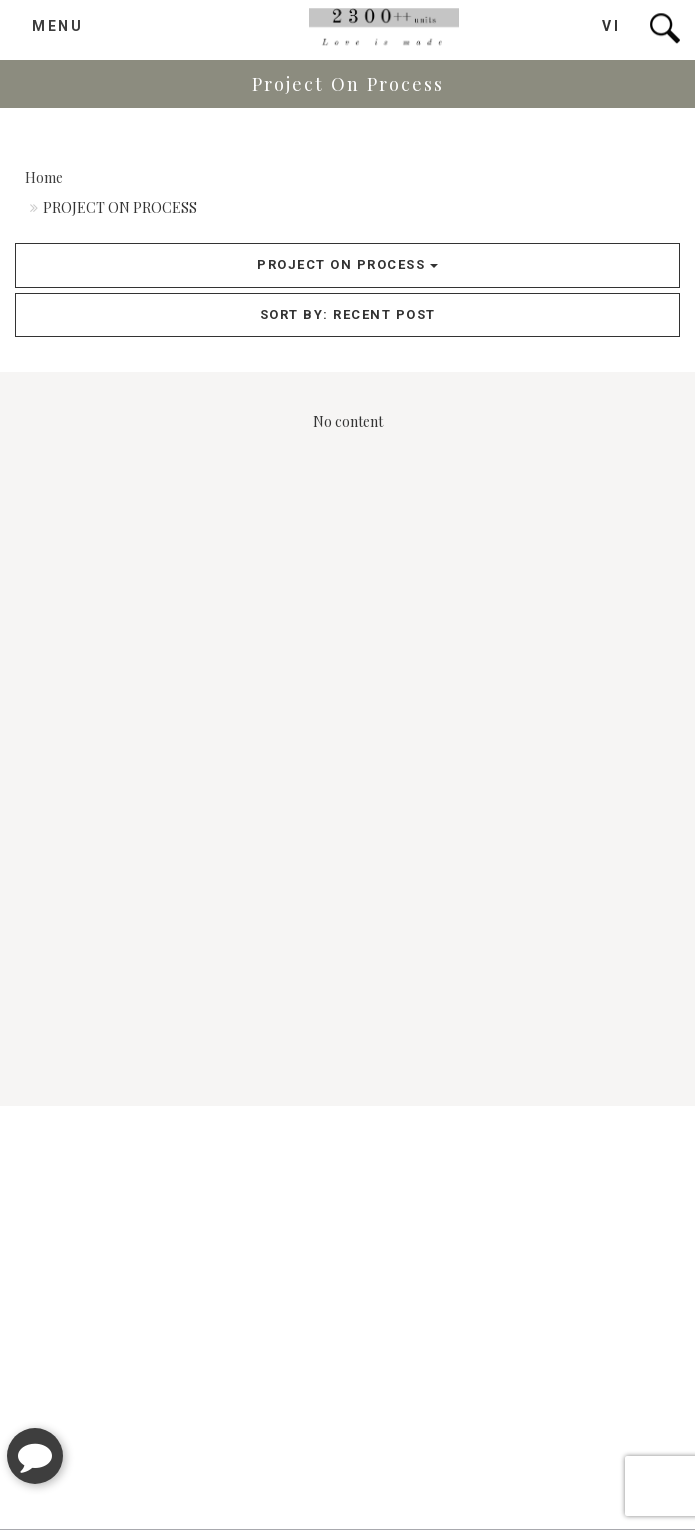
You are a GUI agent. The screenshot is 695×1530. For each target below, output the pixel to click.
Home (44, 177)
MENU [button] (57, 24)
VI (611, 24)
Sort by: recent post (348, 314)
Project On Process (347, 264)
